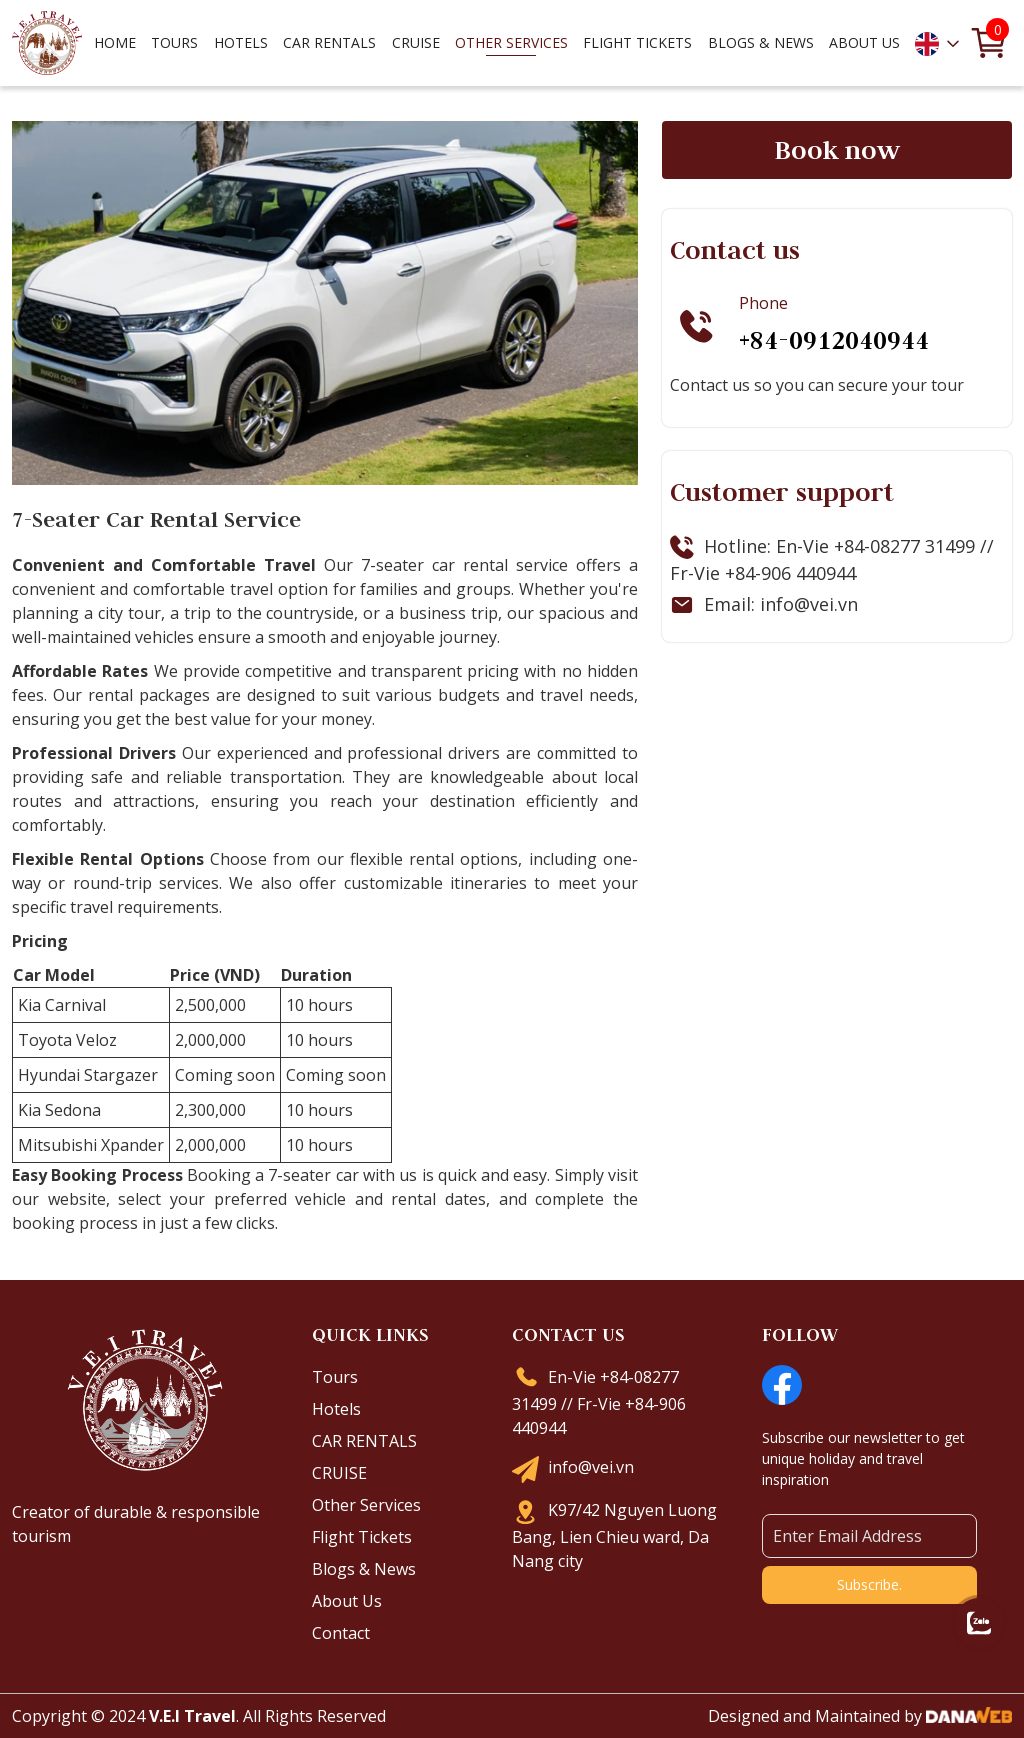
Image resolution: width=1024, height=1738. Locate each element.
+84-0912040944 (834, 340)
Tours (335, 1377)
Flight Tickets (637, 42)
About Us (347, 1601)
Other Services (366, 1505)
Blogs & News (364, 1569)
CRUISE (339, 1473)
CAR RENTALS (364, 1441)
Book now (837, 150)
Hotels (336, 1409)
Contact (341, 1633)
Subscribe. (869, 1584)
